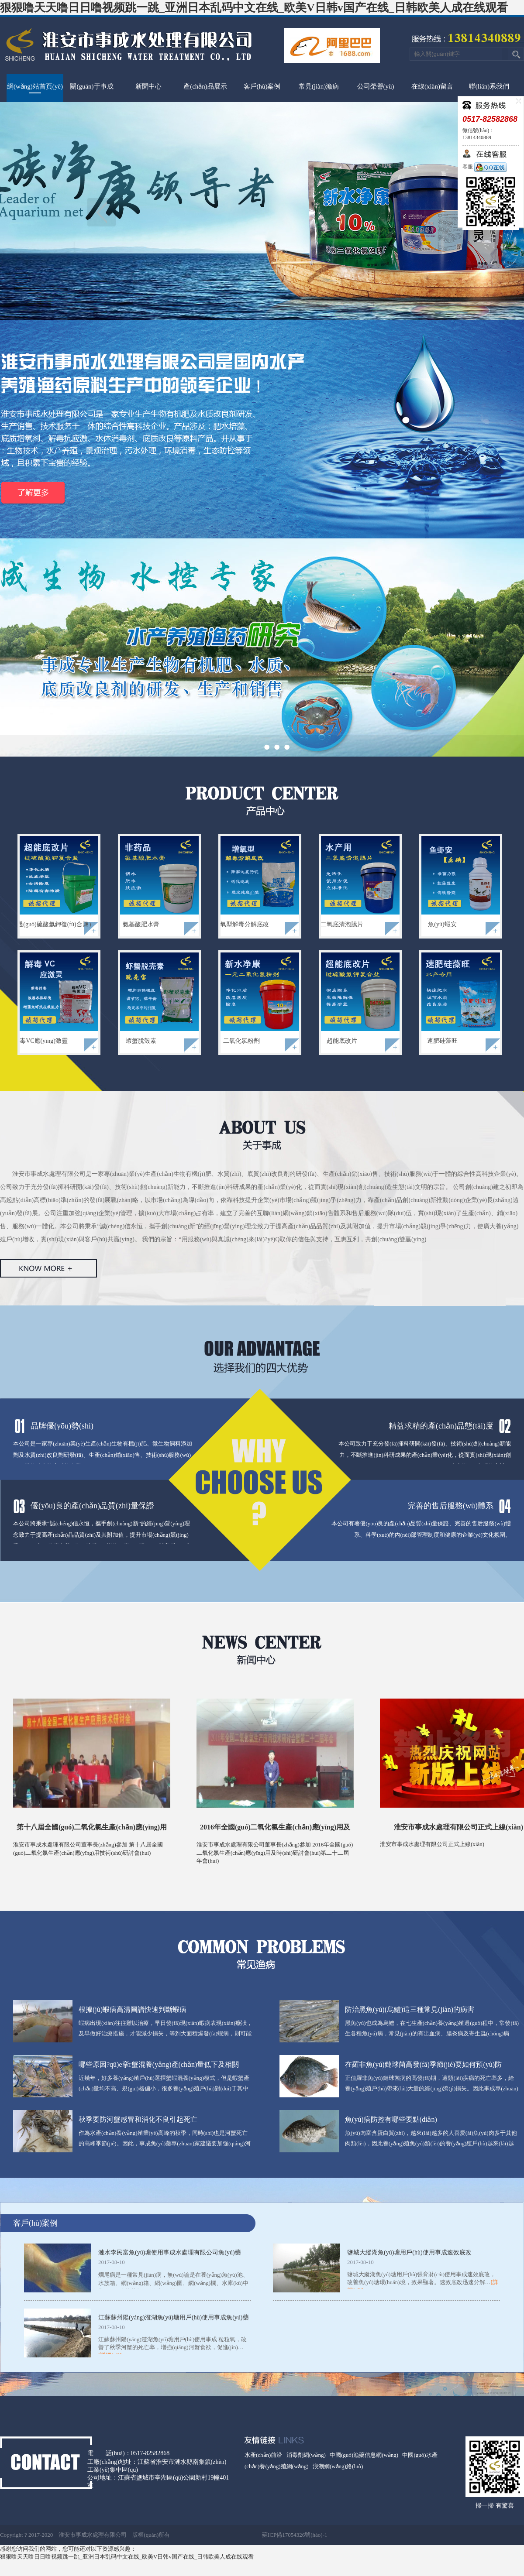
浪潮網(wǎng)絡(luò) (338, 2466)
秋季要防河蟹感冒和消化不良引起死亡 (138, 2119)
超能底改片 (342, 1041)
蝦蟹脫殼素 (141, 1041)
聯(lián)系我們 (489, 86)
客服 (484, 167)
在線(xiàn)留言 (432, 86)
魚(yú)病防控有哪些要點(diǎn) (391, 2119)
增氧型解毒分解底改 (241, 924)
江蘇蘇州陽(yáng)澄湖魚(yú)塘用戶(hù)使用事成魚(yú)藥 (173, 2317)
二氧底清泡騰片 (342, 924)
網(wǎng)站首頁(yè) (35, 86)
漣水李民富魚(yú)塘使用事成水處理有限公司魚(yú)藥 (169, 2252)
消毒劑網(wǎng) (306, 2455)
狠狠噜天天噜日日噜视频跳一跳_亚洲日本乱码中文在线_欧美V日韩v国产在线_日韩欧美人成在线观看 (254, 7)
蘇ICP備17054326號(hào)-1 (295, 2534)
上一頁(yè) (101, 212)
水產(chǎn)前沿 (263, 2455)
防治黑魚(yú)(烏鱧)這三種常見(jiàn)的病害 (409, 2009)
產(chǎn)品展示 (205, 86)
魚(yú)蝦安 (442, 924)
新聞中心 (148, 86)
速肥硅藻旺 (442, 1041)
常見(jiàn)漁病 (319, 86)
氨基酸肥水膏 (141, 924)
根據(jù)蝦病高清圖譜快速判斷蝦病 (132, 2009)
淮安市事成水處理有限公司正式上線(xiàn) (458, 1827)
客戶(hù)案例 (262, 86)
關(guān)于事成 (91, 86)
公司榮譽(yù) (375, 86)
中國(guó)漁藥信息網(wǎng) (364, 2455)
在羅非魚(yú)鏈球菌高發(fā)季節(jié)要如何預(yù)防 (423, 2064)
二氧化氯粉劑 (241, 1041)
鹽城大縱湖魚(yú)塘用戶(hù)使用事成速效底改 (409, 2252)
